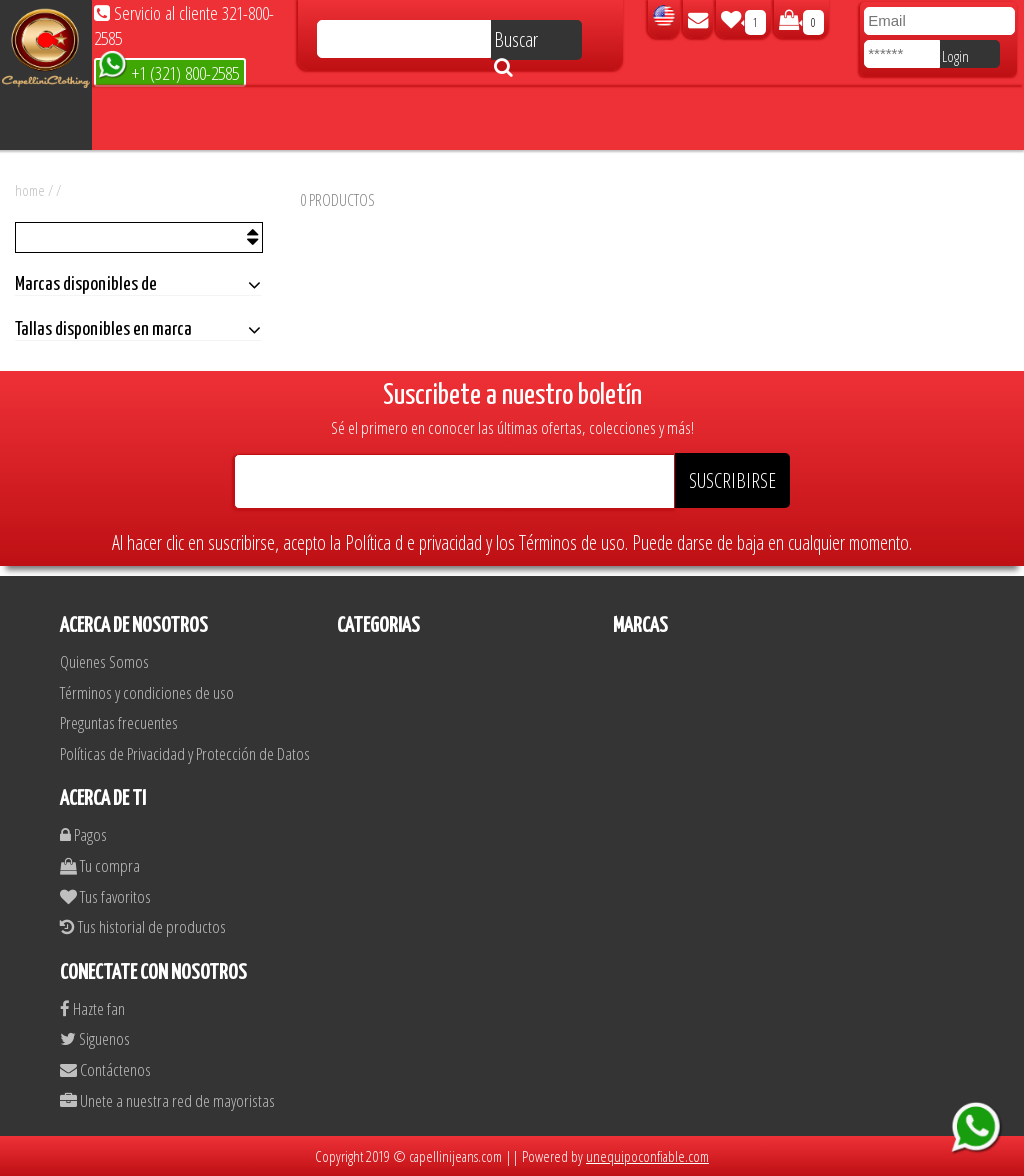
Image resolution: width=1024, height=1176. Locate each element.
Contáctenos (105, 1069)
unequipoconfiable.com (647, 1156)
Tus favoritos (105, 896)
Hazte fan (92, 1008)
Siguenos (95, 1038)
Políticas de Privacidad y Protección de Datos (185, 753)
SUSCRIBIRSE (732, 480)
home (30, 190)
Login (955, 56)
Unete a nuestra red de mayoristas (167, 1100)
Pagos (83, 834)
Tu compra (100, 865)
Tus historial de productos (143, 926)
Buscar (516, 43)
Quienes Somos (104, 661)
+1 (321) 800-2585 (168, 71)
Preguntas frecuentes (119, 722)
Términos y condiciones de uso (147, 692)
